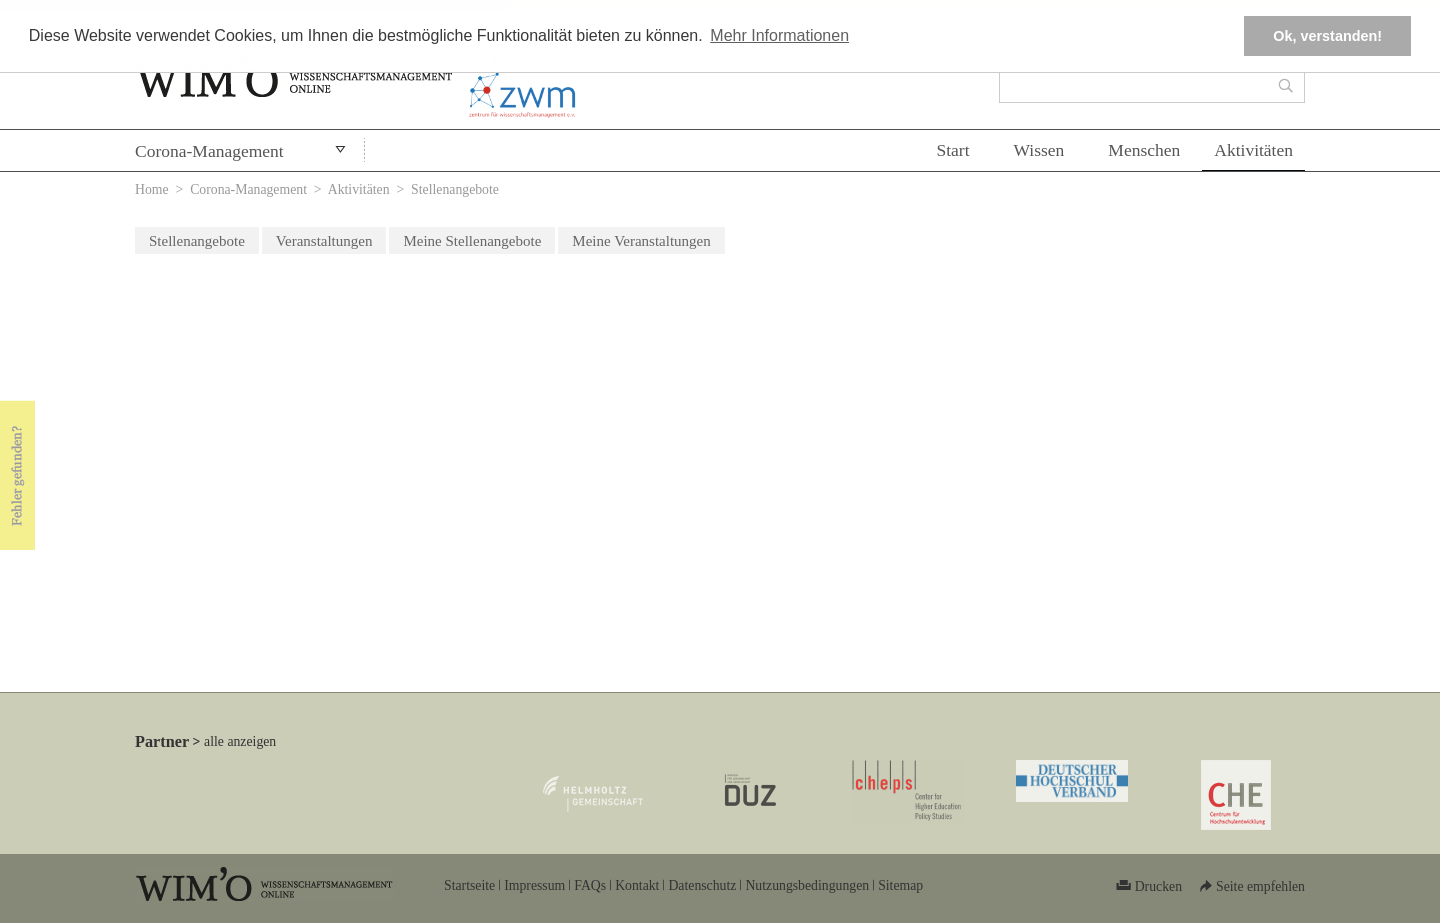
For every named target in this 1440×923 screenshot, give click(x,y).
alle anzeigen (240, 741)
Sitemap (900, 885)
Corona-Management (209, 151)
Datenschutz (702, 885)
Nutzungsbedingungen (807, 885)
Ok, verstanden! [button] (1327, 36)
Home (152, 189)
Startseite (469, 885)
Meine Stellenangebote (472, 241)
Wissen (1039, 150)
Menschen (1144, 150)
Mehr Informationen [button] (779, 35)
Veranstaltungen (324, 241)
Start (952, 150)
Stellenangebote (197, 241)
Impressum (534, 885)
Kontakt (637, 885)
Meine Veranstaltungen (641, 241)
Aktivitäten (1253, 150)
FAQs (590, 885)
